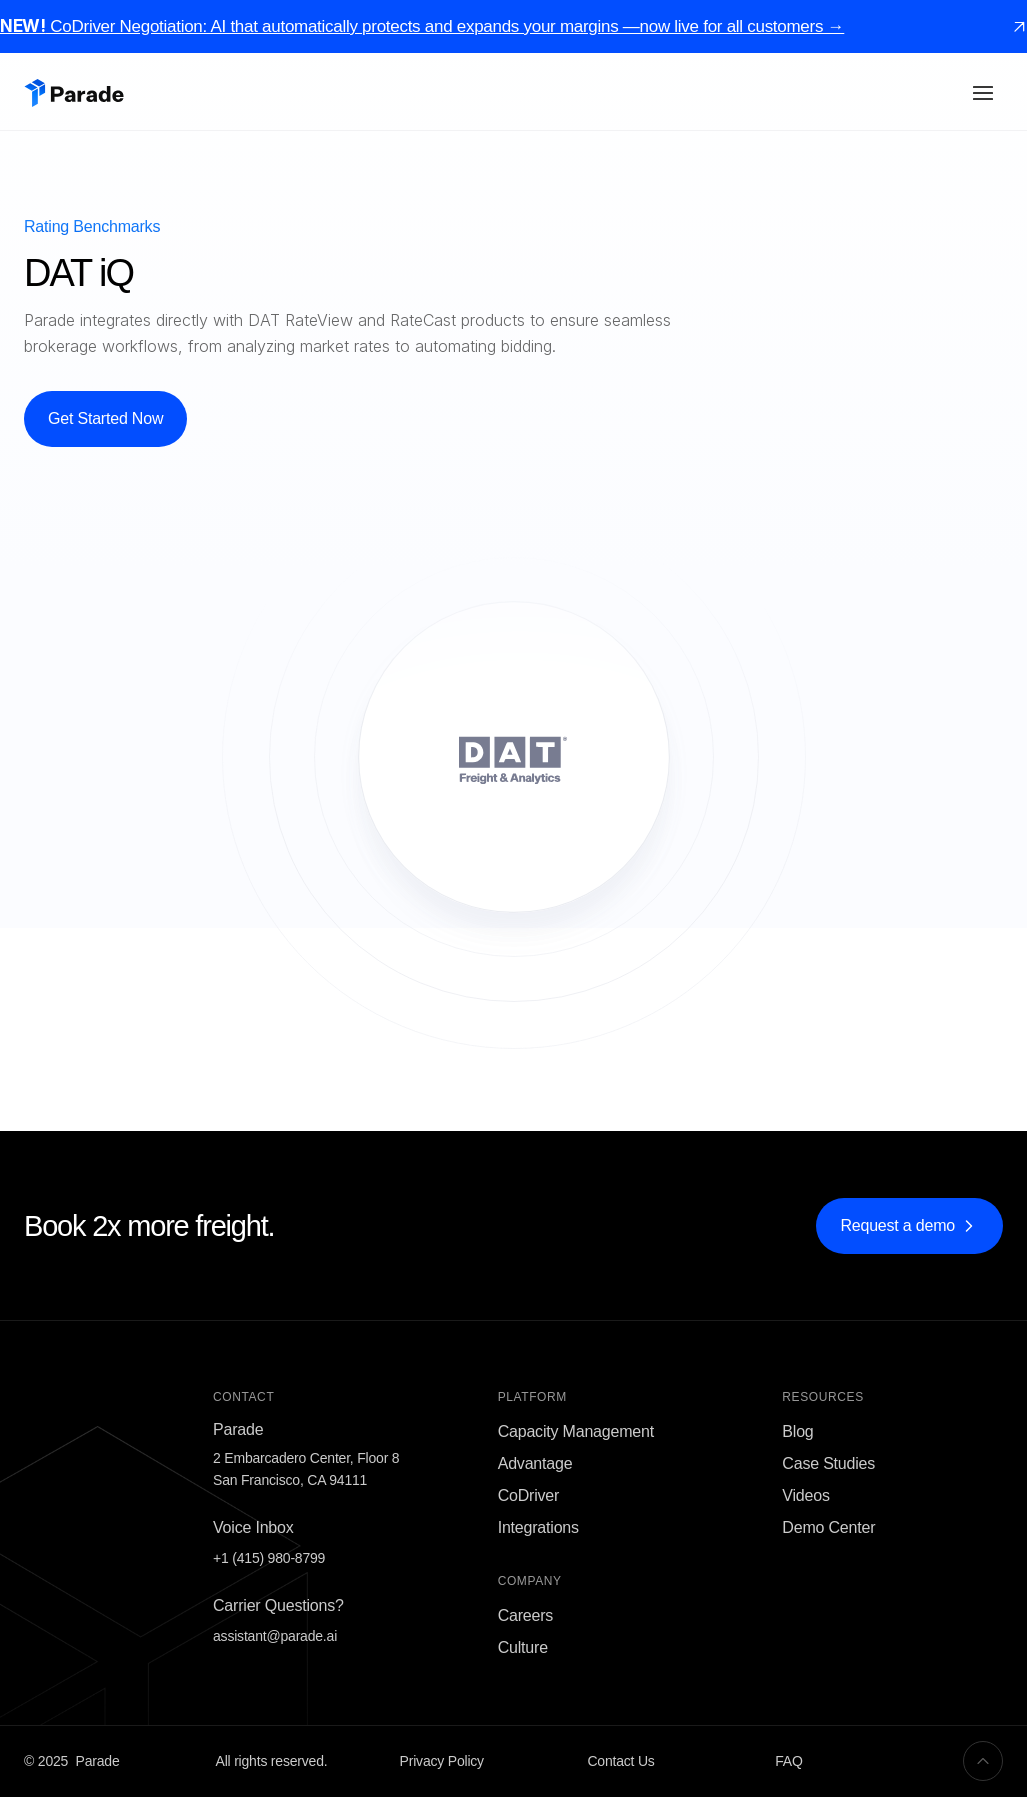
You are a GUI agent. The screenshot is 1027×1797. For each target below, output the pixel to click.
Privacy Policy (442, 1761)
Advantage (535, 1463)
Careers (526, 1615)
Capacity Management (576, 1431)
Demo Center (828, 1527)
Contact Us (620, 1761)
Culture (523, 1647)
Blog (797, 1431)
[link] (1019, 27)
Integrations (538, 1527)
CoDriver (529, 1495)
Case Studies (828, 1463)
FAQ (788, 1761)
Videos (805, 1495)
